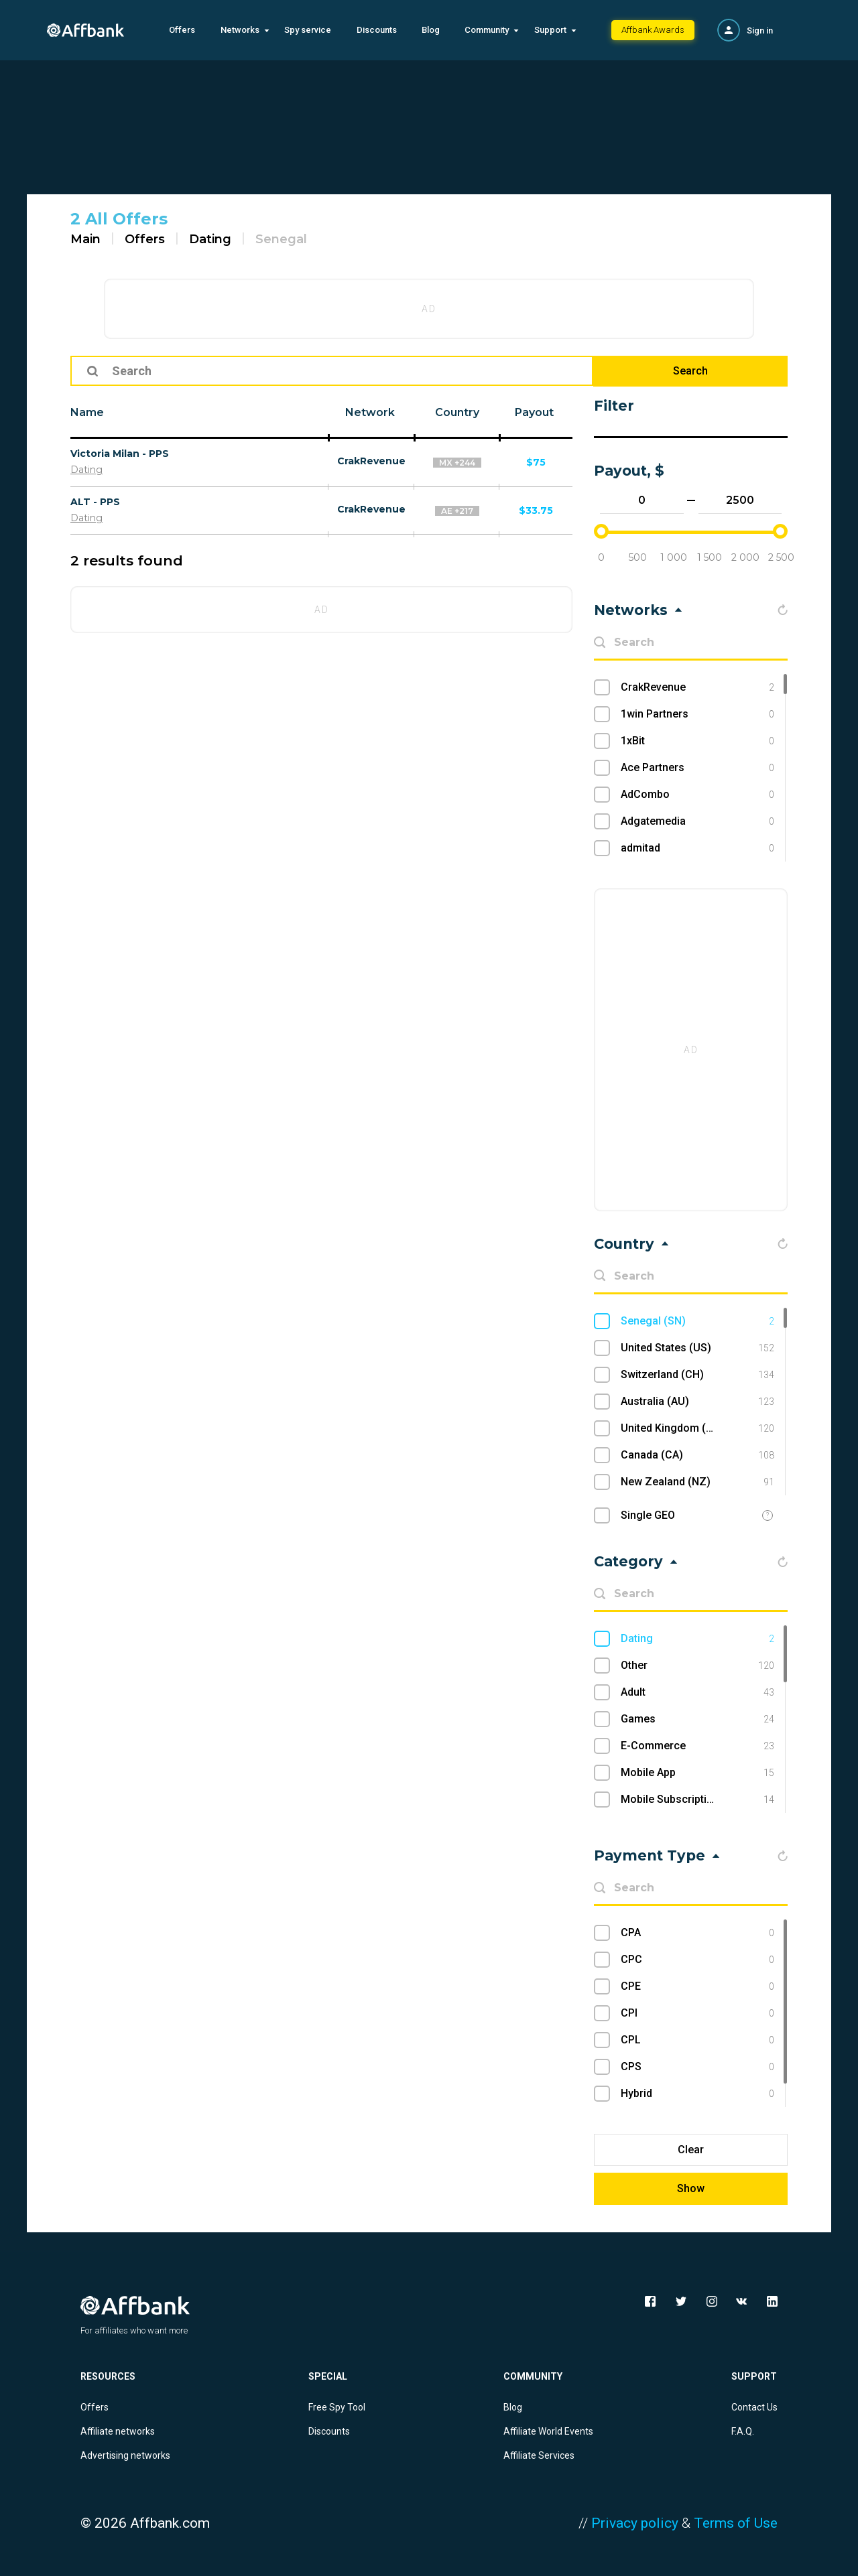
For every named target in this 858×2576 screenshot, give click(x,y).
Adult (697, 1692)
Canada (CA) (697, 1455)
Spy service (307, 30)
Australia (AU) (697, 1401)
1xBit (697, 741)
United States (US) (697, 1348)
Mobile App (697, 1772)
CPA (697, 1932)
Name (87, 412)
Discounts (377, 30)
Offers (182, 30)
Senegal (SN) (697, 1321)
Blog (431, 30)
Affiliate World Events (548, 2431)
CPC (697, 1959)
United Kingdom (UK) (697, 1428)
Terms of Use (736, 2523)
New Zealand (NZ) (697, 1482)
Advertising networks (125, 2455)
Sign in (760, 30)
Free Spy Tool (336, 2407)
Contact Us (754, 2407)
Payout (534, 412)
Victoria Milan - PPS (119, 454)
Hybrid (697, 2093)
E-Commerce (697, 1746)
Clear (691, 2149)
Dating (210, 239)
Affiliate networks (117, 2431)
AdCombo (697, 794)
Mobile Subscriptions (697, 1799)
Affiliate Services (538, 2455)
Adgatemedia (697, 821)
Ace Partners (697, 767)
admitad (697, 848)
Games (697, 1719)
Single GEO (648, 1515)
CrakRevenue (371, 461)
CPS (697, 2066)
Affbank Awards (652, 30)
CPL (697, 2040)
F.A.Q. (742, 2431)
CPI (697, 2013)
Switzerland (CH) (697, 1374)
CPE (697, 1986)
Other (697, 1665)
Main (85, 239)
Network (370, 412)
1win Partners (697, 714)
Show (690, 2188)
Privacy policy (634, 2523)
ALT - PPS (95, 502)
